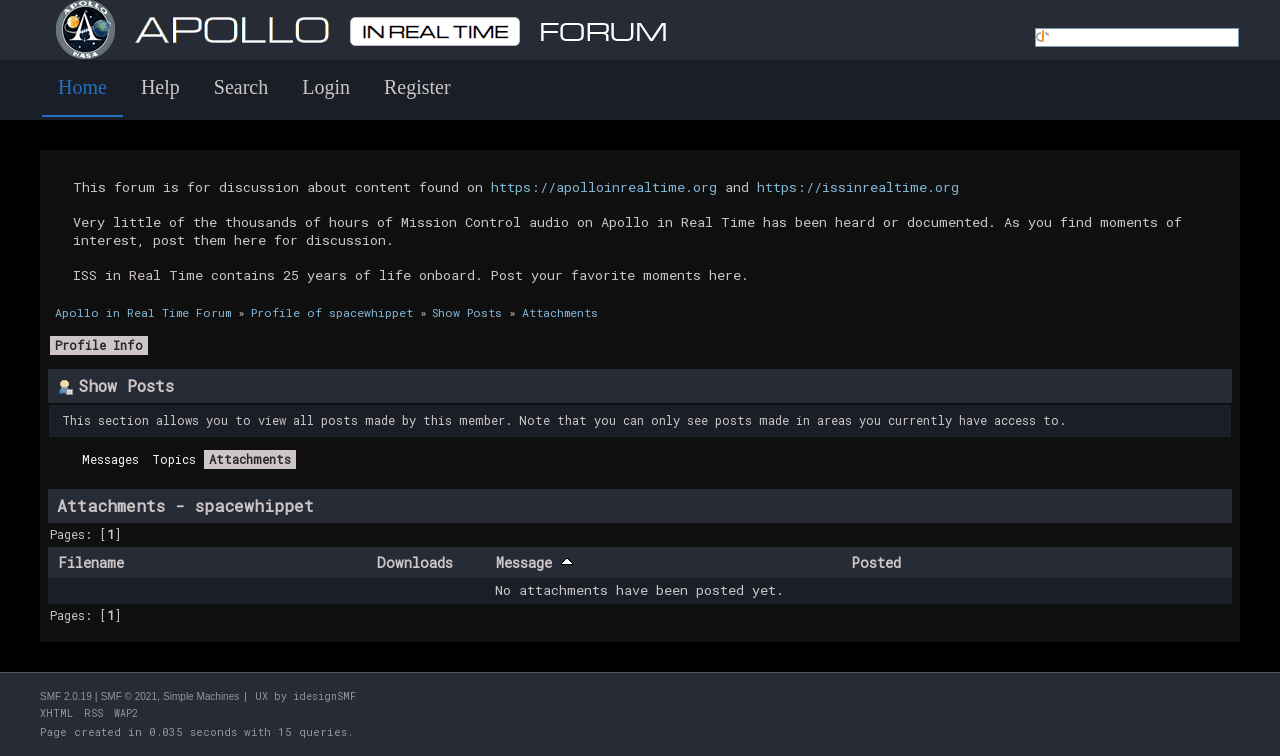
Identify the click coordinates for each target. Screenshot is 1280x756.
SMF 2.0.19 (66, 696)
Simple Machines (201, 696)
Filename (91, 562)
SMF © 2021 (129, 696)
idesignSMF (324, 696)
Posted (876, 562)
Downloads (415, 562)
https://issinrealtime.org (858, 187)
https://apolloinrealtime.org (604, 187)
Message (534, 562)
